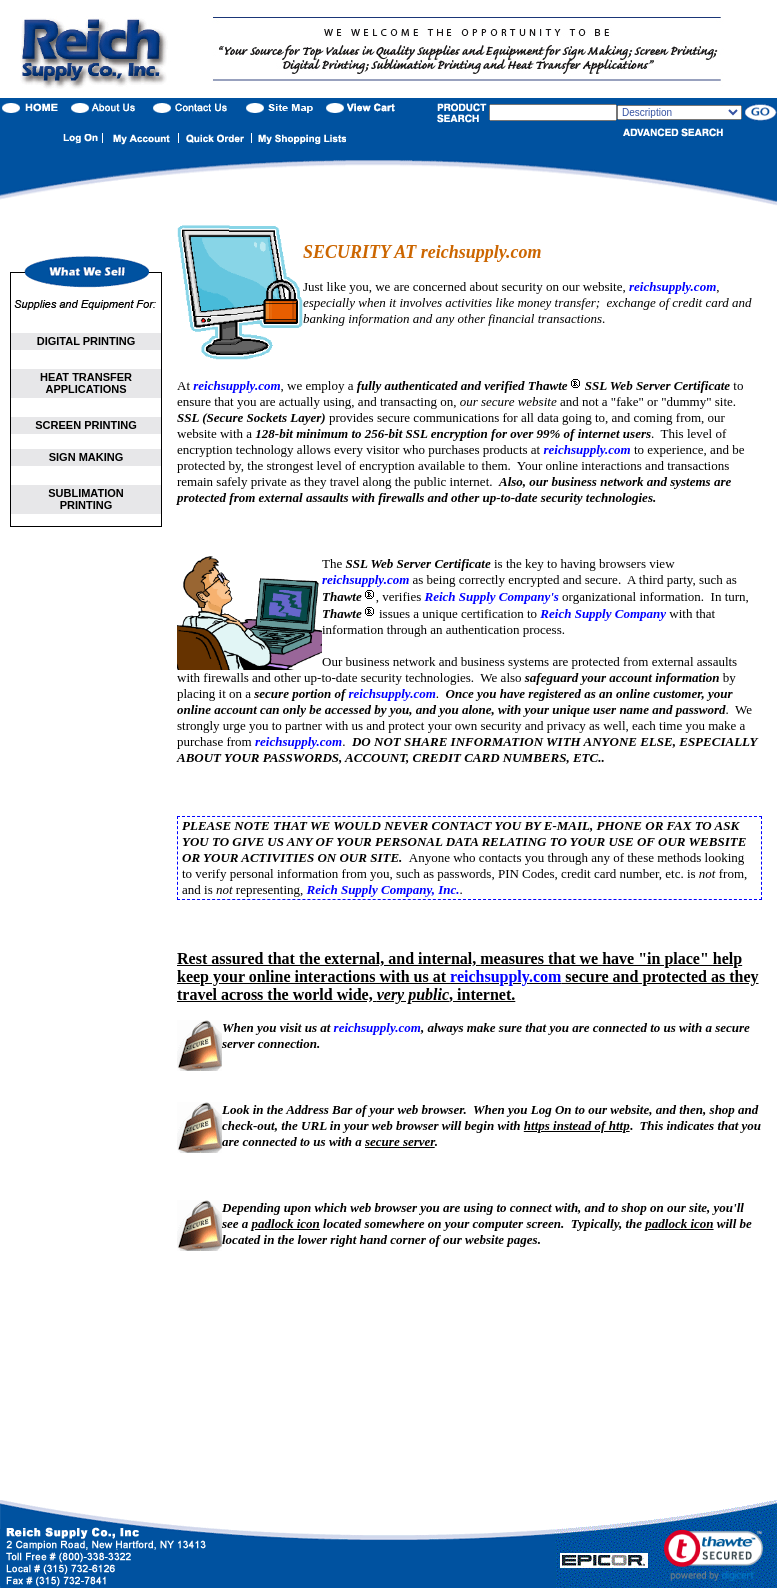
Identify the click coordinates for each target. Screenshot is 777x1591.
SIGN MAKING (86, 457)
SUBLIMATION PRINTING (86, 499)
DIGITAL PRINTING (86, 341)
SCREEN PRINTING (85, 425)
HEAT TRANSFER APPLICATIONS (86, 383)
